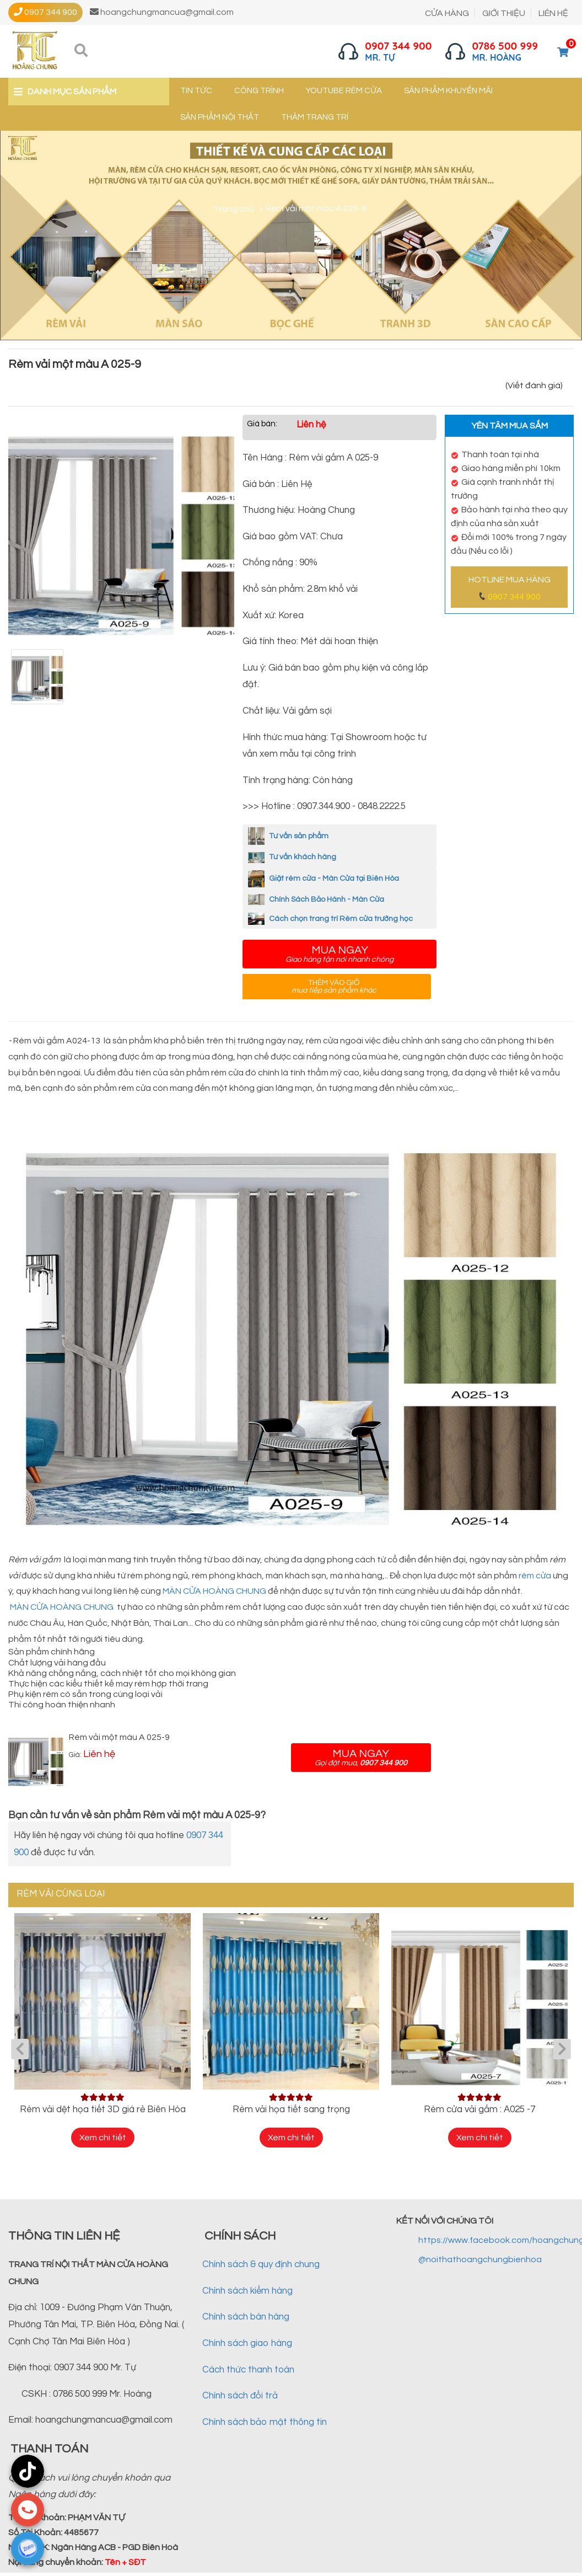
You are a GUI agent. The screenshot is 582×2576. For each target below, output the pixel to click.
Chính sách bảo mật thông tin (264, 2422)
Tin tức (196, 91)
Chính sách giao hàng (247, 2343)
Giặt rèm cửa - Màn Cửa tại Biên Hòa (323, 878)
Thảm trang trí (314, 117)
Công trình (259, 91)
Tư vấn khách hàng (292, 857)
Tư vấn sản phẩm (288, 836)
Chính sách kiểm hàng (247, 2291)
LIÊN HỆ (553, 13)
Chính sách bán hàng (245, 2317)
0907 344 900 (514, 596)
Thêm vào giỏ (334, 986)
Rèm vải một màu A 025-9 (119, 1737)
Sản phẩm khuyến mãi (448, 91)
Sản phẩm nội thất (219, 117)
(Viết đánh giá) (534, 385)
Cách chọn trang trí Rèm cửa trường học (330, 919)
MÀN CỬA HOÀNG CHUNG (214, 1591)
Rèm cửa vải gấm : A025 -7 (479, 2109)
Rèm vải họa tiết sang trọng (291, 2109)
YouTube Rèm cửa (344, 91)
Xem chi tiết (102, 2137)
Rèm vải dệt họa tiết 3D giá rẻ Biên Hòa (103, 2109)
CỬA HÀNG (447, 13)
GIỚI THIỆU (503, 13)
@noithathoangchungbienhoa (480, 2259)
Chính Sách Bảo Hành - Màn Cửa (316, 899)
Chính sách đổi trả (240, 2396)
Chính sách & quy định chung (261, 2264)
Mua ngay (339, 954)
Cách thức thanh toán (248, 2370)
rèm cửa (535, 1575)
